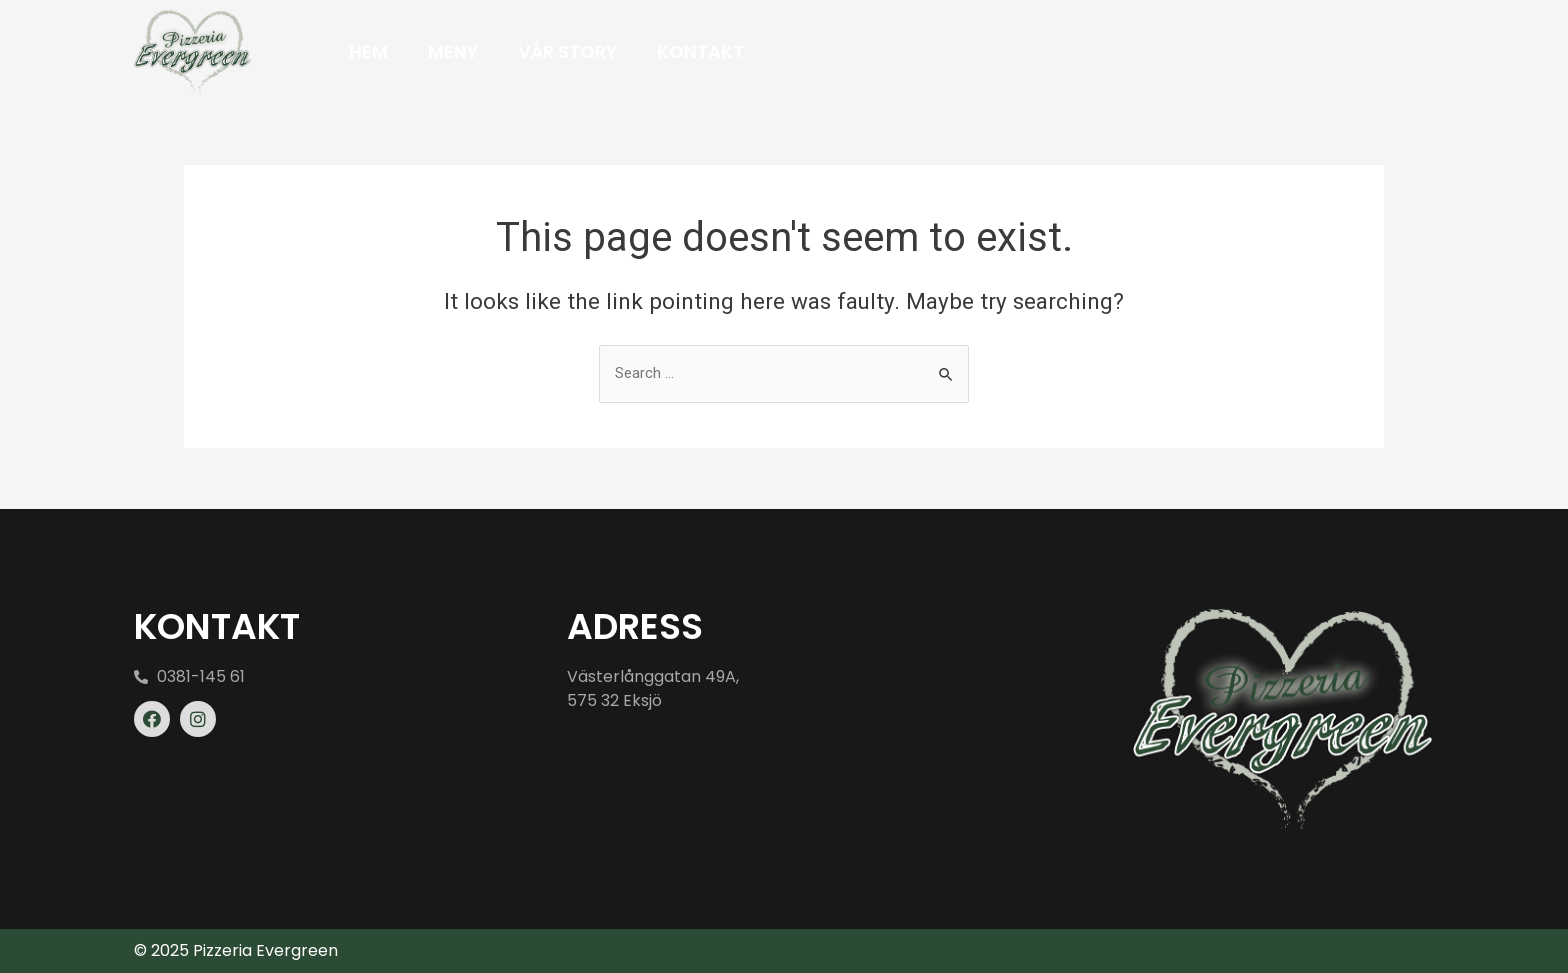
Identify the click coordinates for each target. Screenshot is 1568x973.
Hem (368, 51)
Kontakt (700, 51)
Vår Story (567, 51)
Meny (453, 51)
